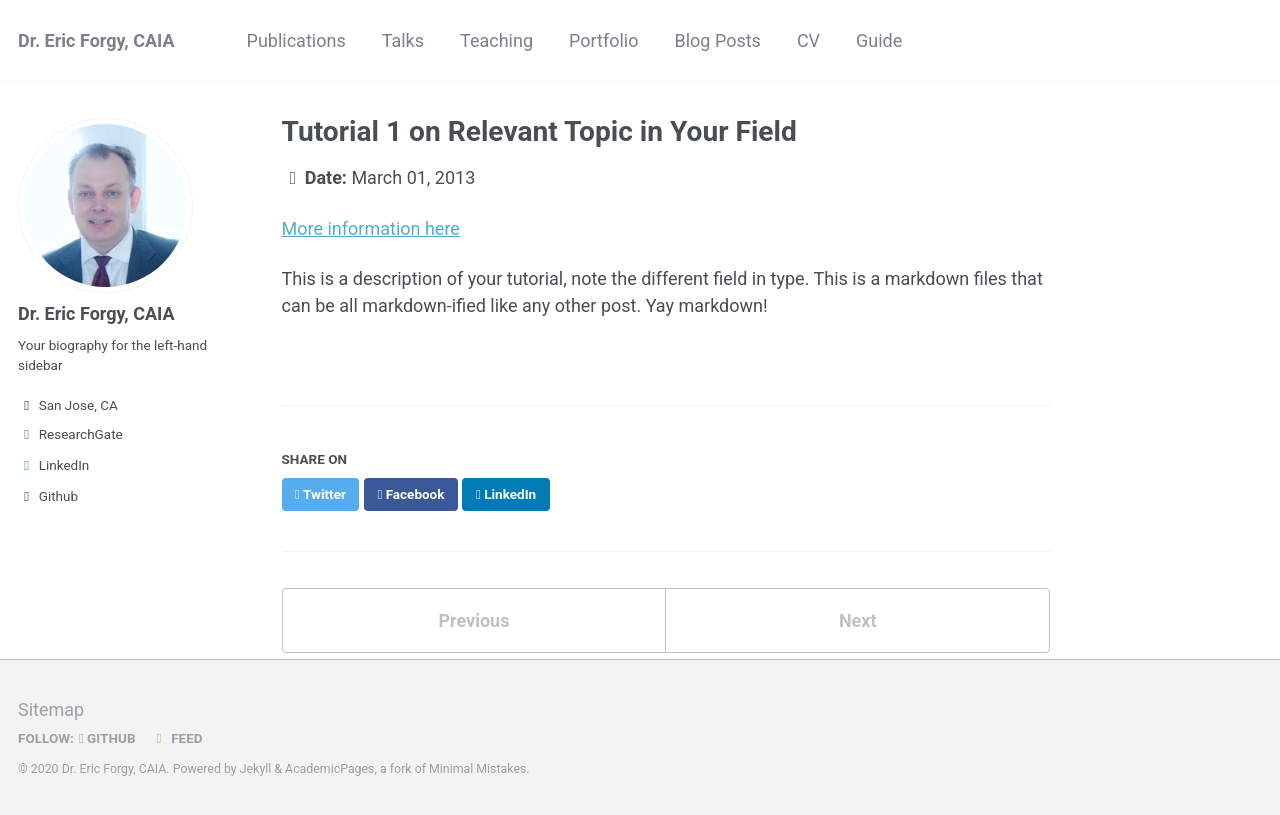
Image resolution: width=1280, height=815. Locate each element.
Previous (473, 620)
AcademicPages (329, 769)
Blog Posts (717, 40)
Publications (296, 40)
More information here (371, 228)
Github (48, 496)
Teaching (496, 40)
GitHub (107, 738)
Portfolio (603, 40)
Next (858, 620)
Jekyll (256, 769)
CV (808, 40)
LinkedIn (53, 465)
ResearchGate (70, 434)
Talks (403, 40)
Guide (879, 40)
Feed (177, 738)
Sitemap (51, 709)
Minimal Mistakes (477, 769)
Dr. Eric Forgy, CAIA (96, 40)
